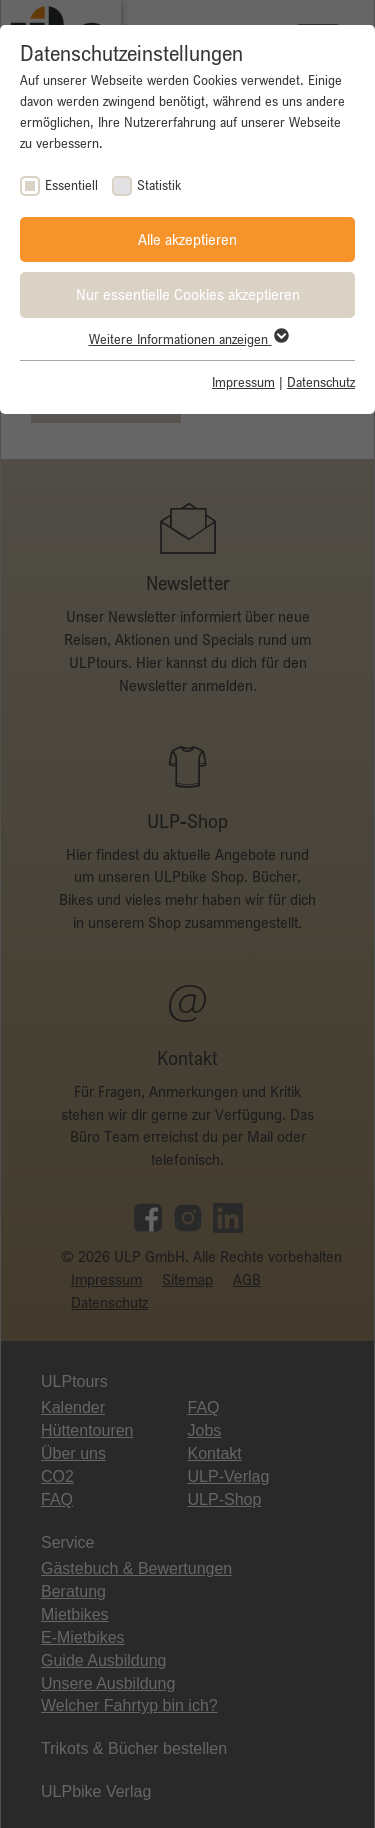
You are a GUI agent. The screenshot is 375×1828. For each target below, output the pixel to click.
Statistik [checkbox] (159, 185)
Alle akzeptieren (187, 239)
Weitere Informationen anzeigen (188, 339)
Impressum (243, 382)
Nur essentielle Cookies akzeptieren (188, 294)
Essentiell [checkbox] (71, 185)
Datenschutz (321, 382)
